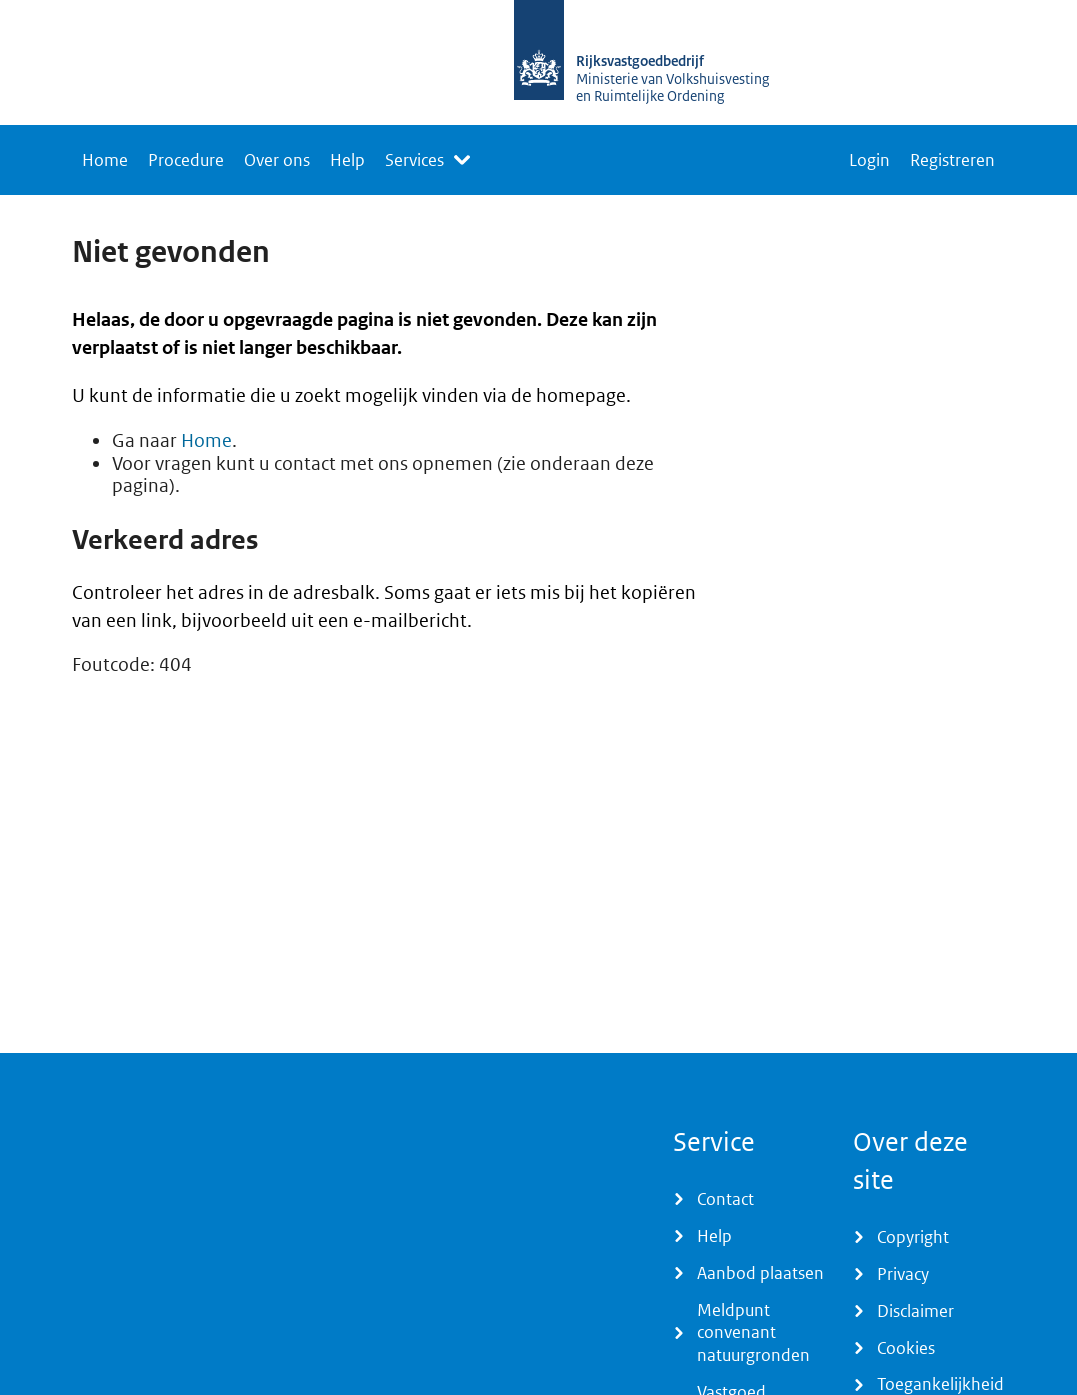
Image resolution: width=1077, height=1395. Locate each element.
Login (869, 160)
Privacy (903, 1274)
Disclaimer (915, 1311)
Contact (725, 1199)
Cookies (906, 1348)
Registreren (952, 160)
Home (105, 160)
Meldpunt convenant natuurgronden (753, 1333)
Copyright (913, 1237)
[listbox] (427, 160)
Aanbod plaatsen (760, 1273)
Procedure (186, 160)
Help (347, 160)
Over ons (277, 160)
